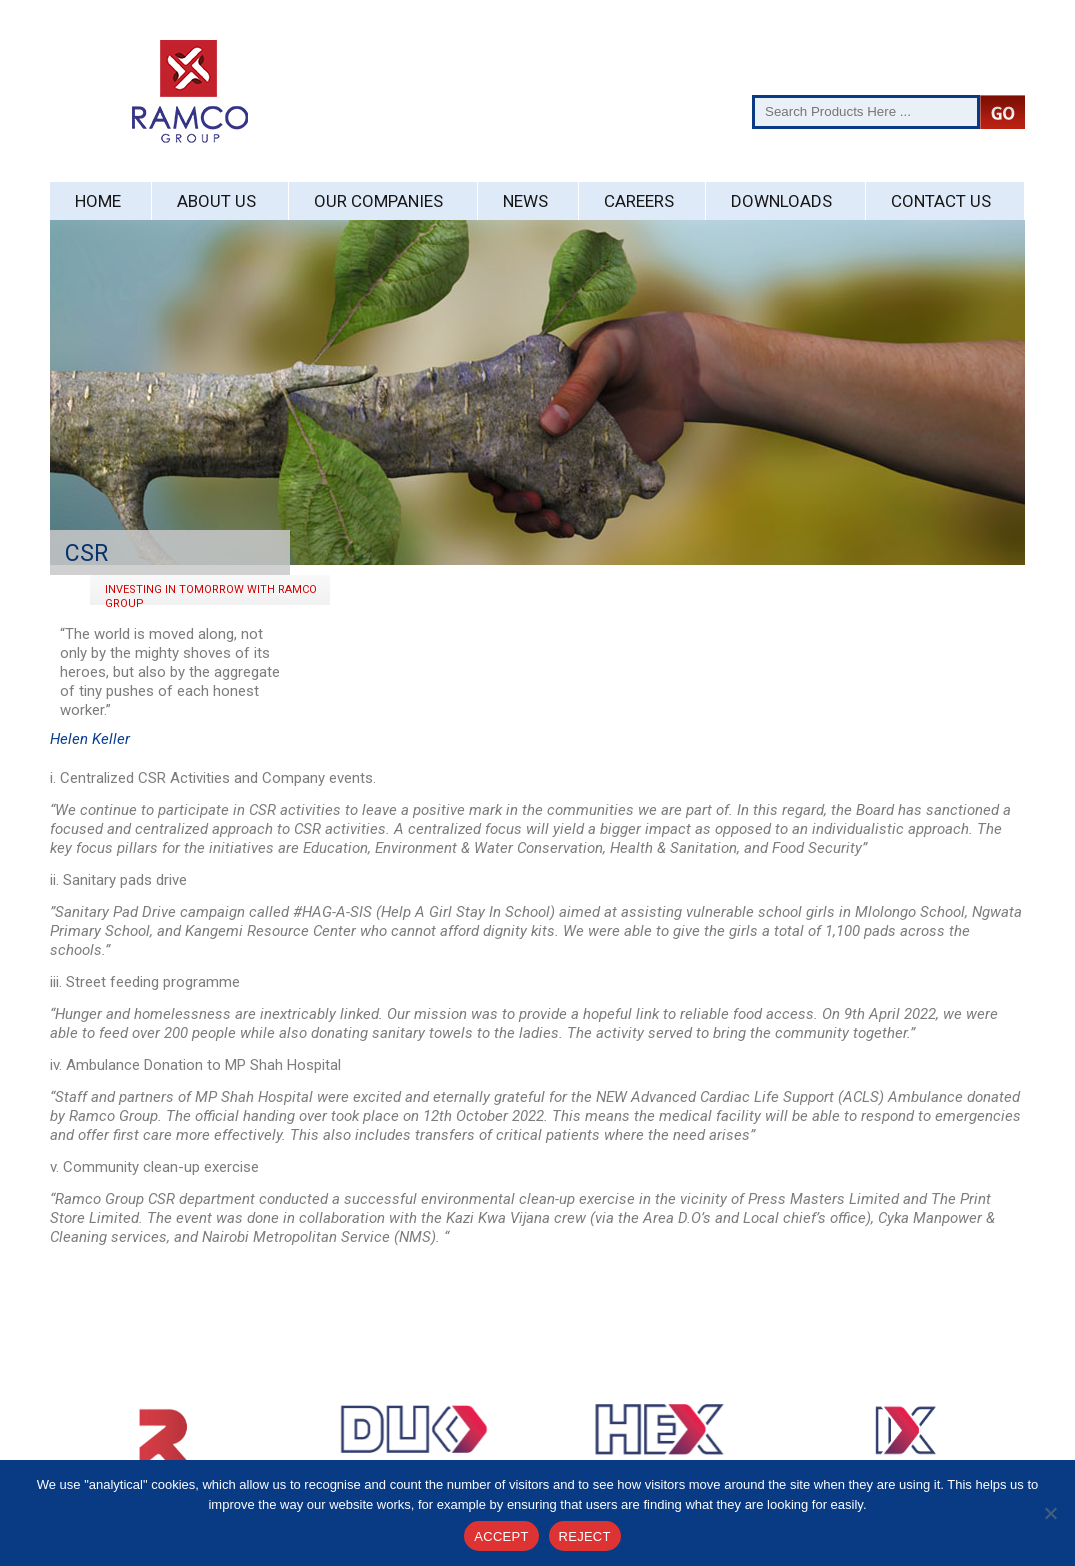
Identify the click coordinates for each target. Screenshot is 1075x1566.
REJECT (585, 1536)
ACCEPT (501, 1536)
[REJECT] (1050, 1513)
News (525, 201)
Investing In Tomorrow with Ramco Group (211, 594)
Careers (639, 201)
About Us (216, 201)
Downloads (781, 201)
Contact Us (941, 201)
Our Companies (378, 201)
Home (98, 201)
